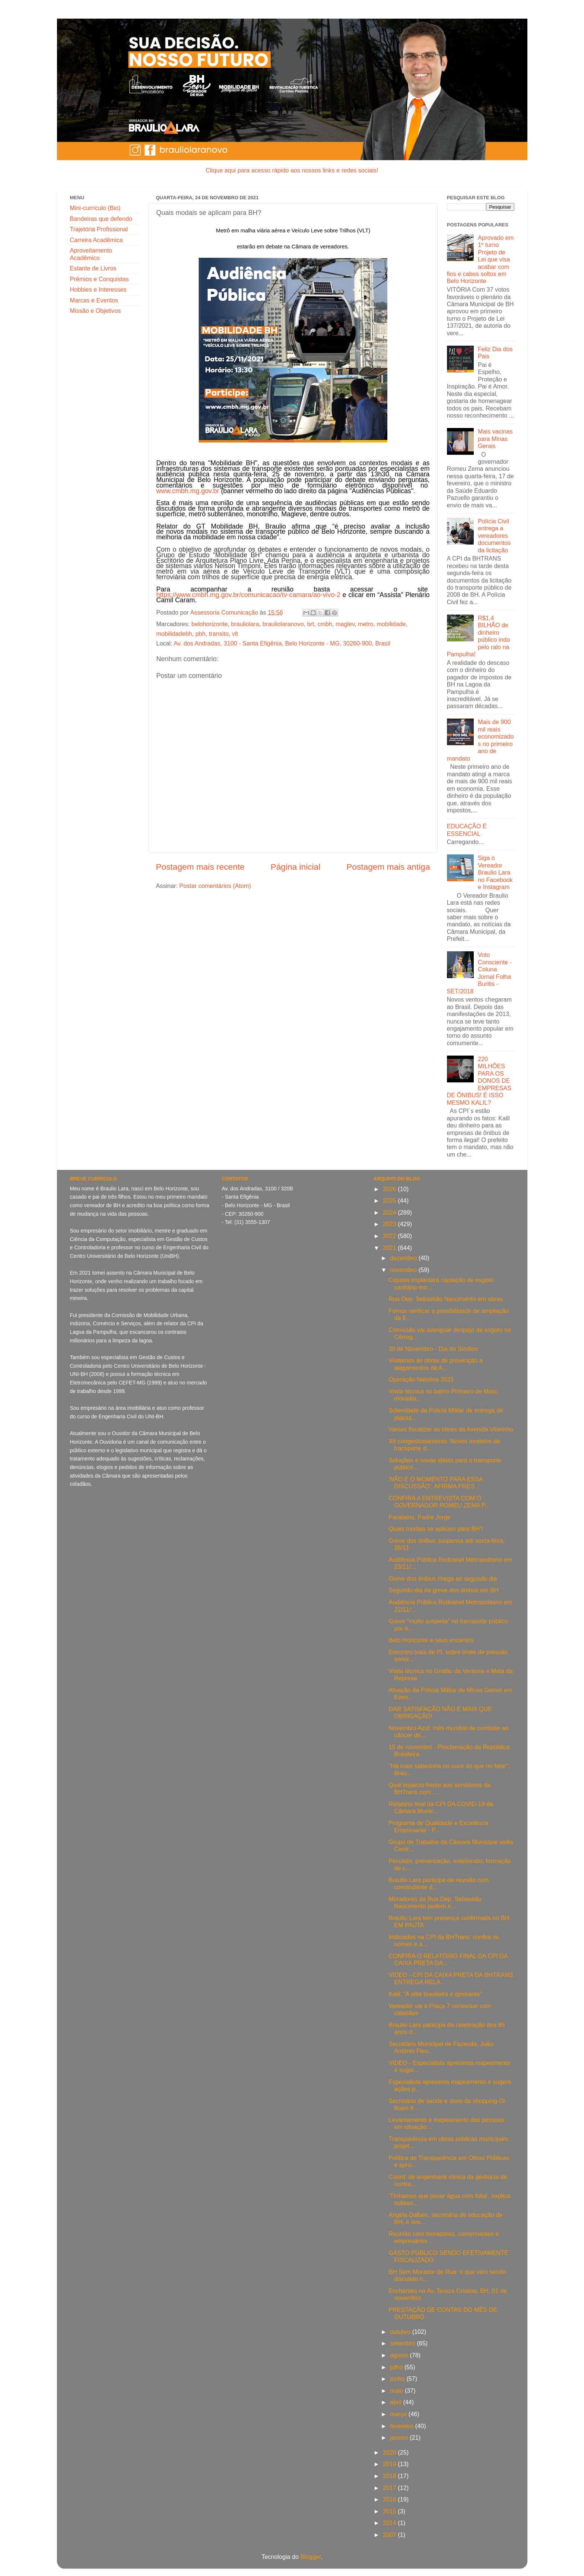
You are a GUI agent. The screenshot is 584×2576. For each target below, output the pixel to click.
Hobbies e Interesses (98, 289)
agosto (400, 2355)
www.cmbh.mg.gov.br (187, 491)
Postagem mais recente (200, 867)
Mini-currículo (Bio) (95, 207)
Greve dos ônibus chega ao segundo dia (442, 1578)
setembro (403, 2343)
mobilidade (391, 624)
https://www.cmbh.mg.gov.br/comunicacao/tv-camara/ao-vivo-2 (248, 595)
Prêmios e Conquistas (99, 279)
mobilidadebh (174, 633)
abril (396, 2402)
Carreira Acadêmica (96, 240)
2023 (390, 1224)
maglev (345, 624)
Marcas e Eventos (94, 300)
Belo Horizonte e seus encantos (431, 1640)
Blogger (311, 2556)
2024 (390, 1212)
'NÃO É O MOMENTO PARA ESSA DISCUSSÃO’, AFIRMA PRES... (435, 1483)
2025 (390, 1200)
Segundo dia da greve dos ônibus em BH (443, 1590)
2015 (390, 2511)
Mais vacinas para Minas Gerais (495, 438)
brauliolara (245, 624)
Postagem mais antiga (388, 867)
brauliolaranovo (283, 624)
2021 (390, 1247)
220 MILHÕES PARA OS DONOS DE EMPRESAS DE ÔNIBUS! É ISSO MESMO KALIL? (479, 1081)
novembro (404, 1269)
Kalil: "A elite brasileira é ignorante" (435, 1993)
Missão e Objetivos (95, 310)
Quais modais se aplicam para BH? (435, 1528)
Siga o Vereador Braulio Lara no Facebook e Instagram (495, 872)
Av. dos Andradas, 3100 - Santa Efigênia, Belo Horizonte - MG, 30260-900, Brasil (282, 643)
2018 (390, 2475)
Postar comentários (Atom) (215, 885)
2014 (390, 2522)
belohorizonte (209, 624)
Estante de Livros (93, 268)
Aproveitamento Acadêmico (91, 254)
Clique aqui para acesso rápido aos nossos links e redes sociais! (292, 170)
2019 (390, 2464)
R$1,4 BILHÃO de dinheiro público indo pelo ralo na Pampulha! (478, 636)
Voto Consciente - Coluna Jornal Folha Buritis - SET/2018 (479, 972)
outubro (401, 2331)
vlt (235, 633)
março (399, 2414)
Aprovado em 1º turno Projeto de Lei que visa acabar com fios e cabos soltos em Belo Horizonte (480, 259)
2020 (390, 2452)
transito (219, 633)
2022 (390, 1236)
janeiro (400, 2437)
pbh (201, 633)
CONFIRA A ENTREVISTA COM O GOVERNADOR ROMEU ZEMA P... (439, 1502)
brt (310, 624)
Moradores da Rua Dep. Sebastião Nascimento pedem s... (434, 1902)
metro (365, 624)
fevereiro (402, 2426)
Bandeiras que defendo (101, 218)
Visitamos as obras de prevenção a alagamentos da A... (435, 1364)
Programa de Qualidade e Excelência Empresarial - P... (438, 1826)
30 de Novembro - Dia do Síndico (432, 1348)
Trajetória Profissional (99, 229)
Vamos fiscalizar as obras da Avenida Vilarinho (450, 1429)
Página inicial (296, 867)
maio (397, 2390)
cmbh (324, 624)
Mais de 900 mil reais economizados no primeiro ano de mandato (480, 739)
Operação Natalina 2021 (421, 1379)
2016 (390, 2499)
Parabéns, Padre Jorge (419, 1517)
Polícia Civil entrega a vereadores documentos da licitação (494, 535)
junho (398, 2378)
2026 (390, 1189)
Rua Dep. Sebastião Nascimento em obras (445, 1298)
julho (397, 2367)
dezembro (404, 1257)
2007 (390, 2534)
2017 (390, 2487)
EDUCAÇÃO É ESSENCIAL (467, 830)
